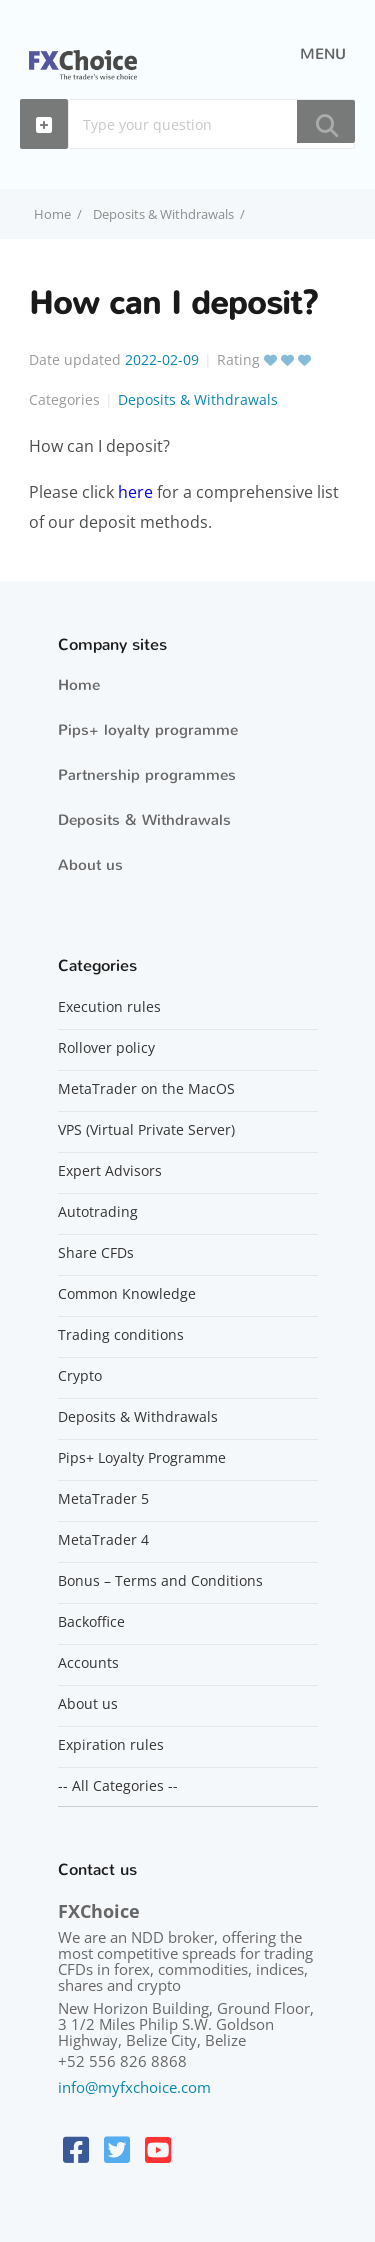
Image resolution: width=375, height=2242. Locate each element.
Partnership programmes (147, 775)
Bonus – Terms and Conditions (160, 1581)
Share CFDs (96, 1253)
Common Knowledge (127, 1294)
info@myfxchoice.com (134, 2087)
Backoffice (91, 1622)
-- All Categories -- (118, 1786)
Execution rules (109, 1007)
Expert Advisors (110, 1171)
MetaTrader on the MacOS (146, 1089)
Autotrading (98, 1212)
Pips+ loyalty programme (148, 730)
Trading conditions (121, 1335)
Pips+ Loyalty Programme (142, 1458)
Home (79, 685)
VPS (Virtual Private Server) (146, 1130)
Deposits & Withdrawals (163, 214)
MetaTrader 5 (103, 1499)
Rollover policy (106, 1048)
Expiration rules (111, 1745)
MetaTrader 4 (103, 1540)
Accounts (88, 1663)
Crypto (80, 1376)
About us (90, 865)
